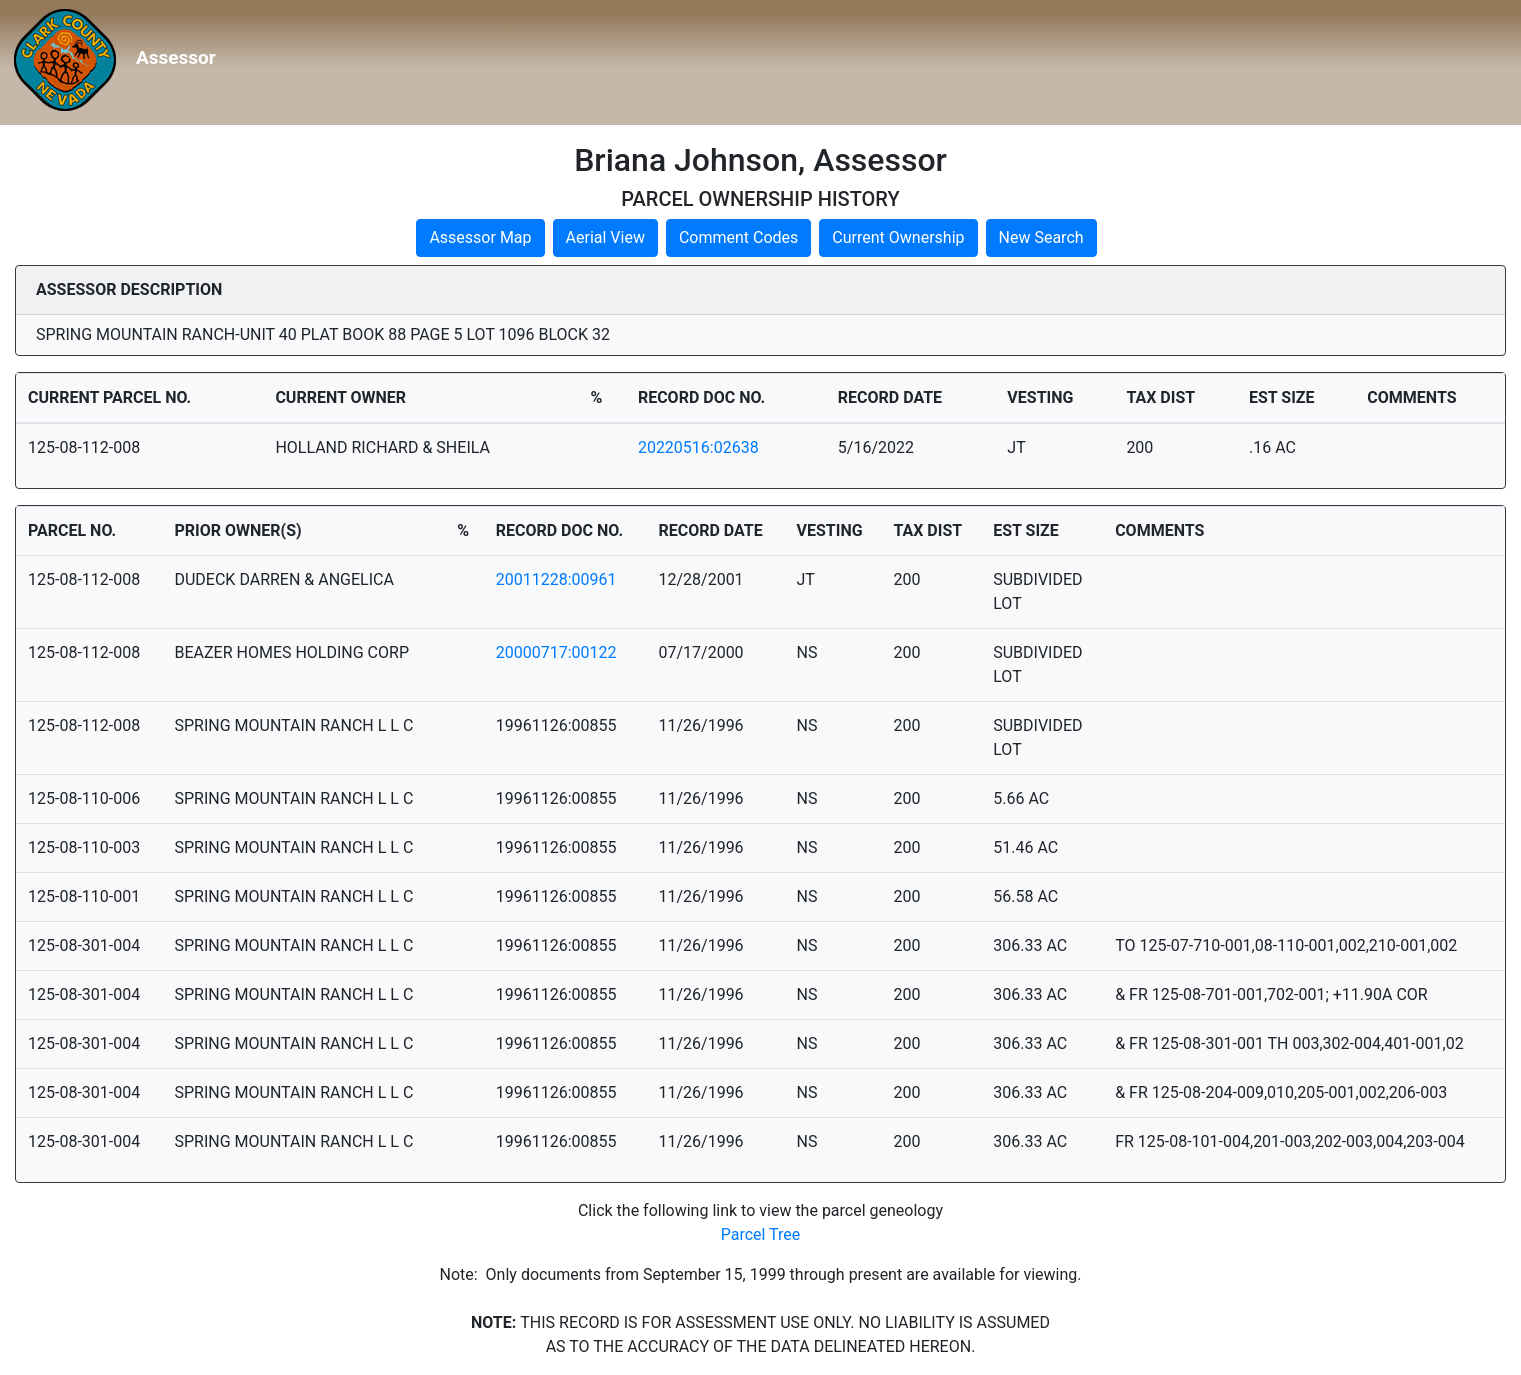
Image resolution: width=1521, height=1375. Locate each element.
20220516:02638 (698, 447)
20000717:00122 (556, 652)
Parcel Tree (761, 1234)
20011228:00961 (556, 579)
